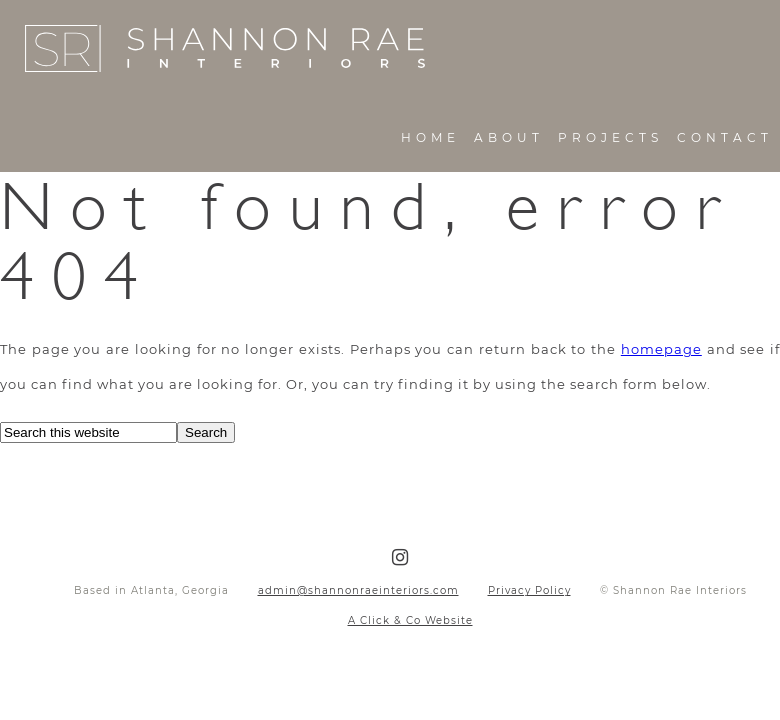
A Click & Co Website (410, 620)
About (509, 137)
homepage (661, 349)
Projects (610, 137)
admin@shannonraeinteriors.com (358, 590)
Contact (725, 137)
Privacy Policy (529, 590)
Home (430, 137)
